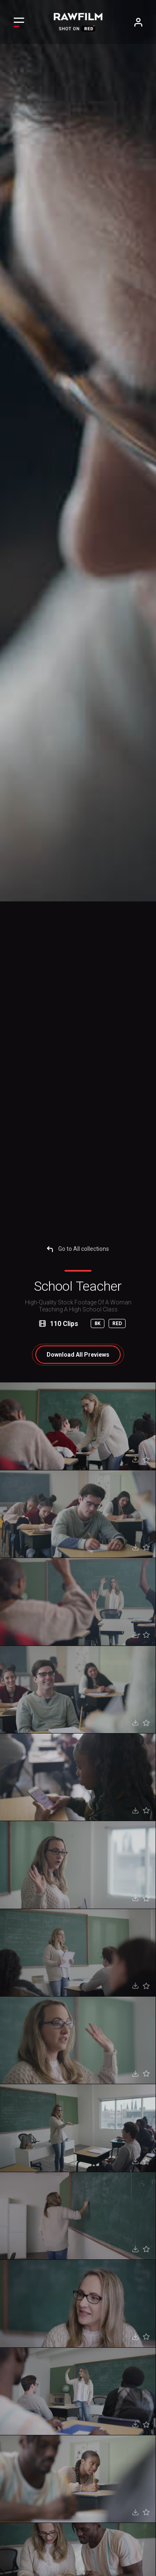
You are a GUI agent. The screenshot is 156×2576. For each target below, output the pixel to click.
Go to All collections (78, 1248)
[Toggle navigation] (19, 22)
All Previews (78, 1354)
